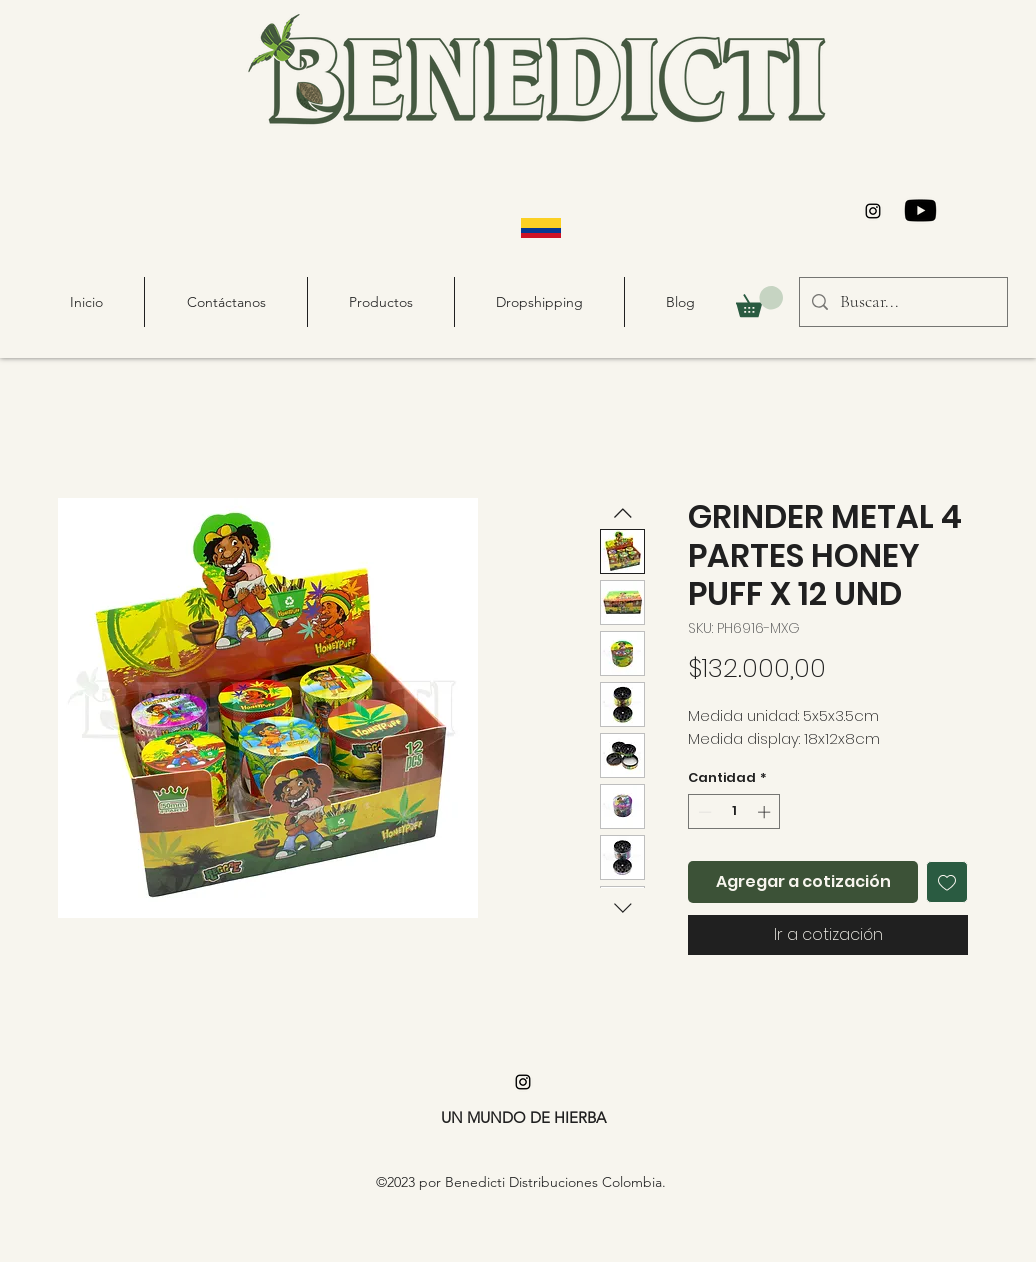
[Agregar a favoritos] (947, 882)
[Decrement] (703, 812)
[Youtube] (920, 210)
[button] (759, 301)
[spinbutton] (734, 812)
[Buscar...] (902, 302)
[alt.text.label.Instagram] (873, 211)
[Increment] (766, 812)
